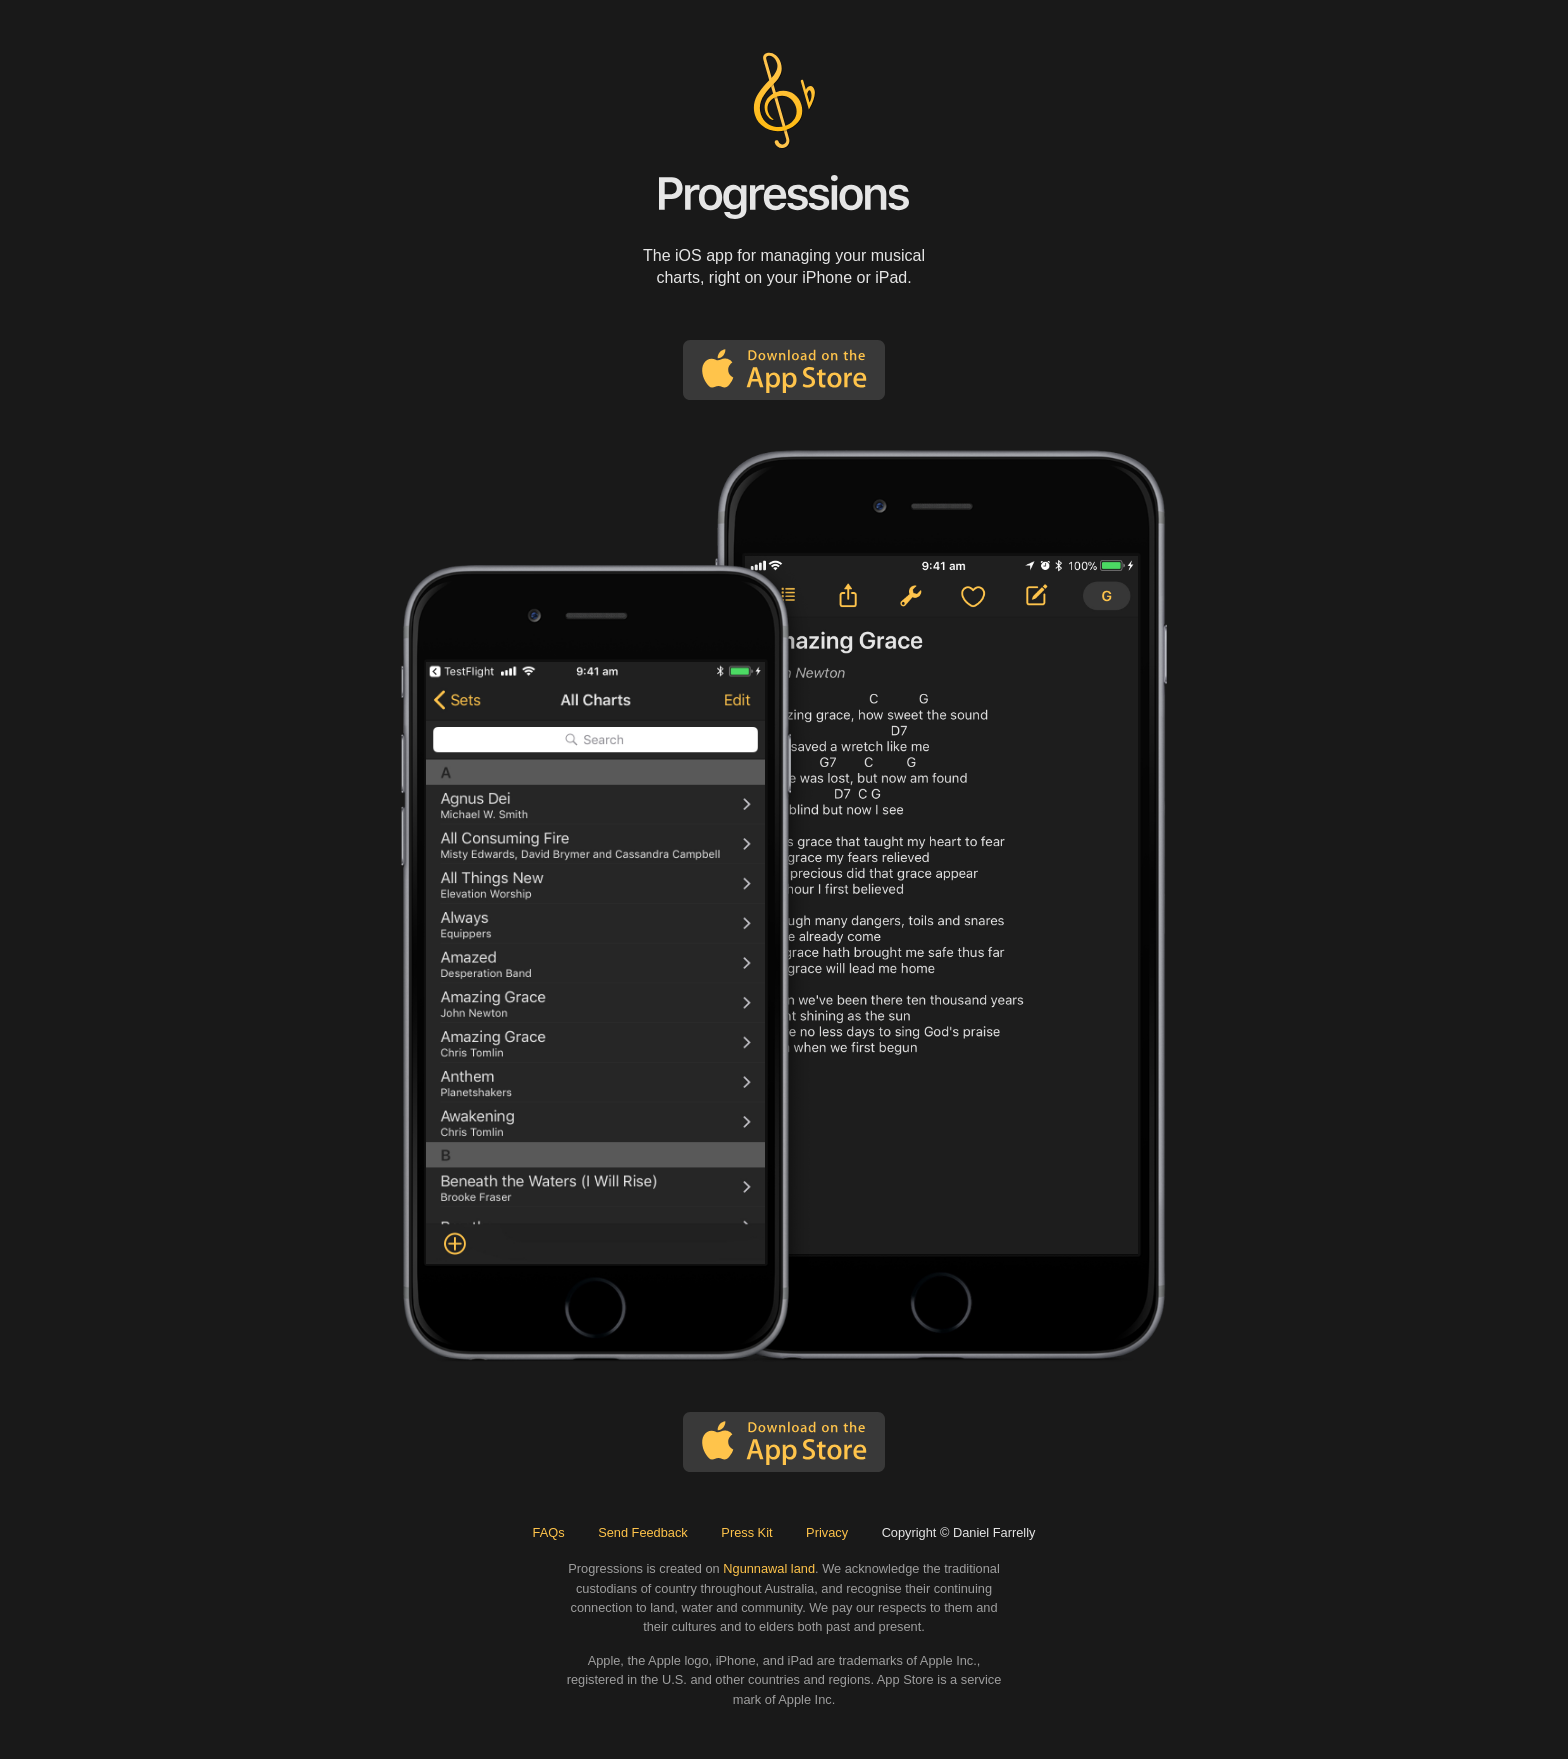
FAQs (549, 1532)
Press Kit (746, 1532)
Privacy (827, 1532)
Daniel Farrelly (994, 1532)
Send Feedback (643, 1532)
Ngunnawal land (769, 1568)
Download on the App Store (784, 370)
